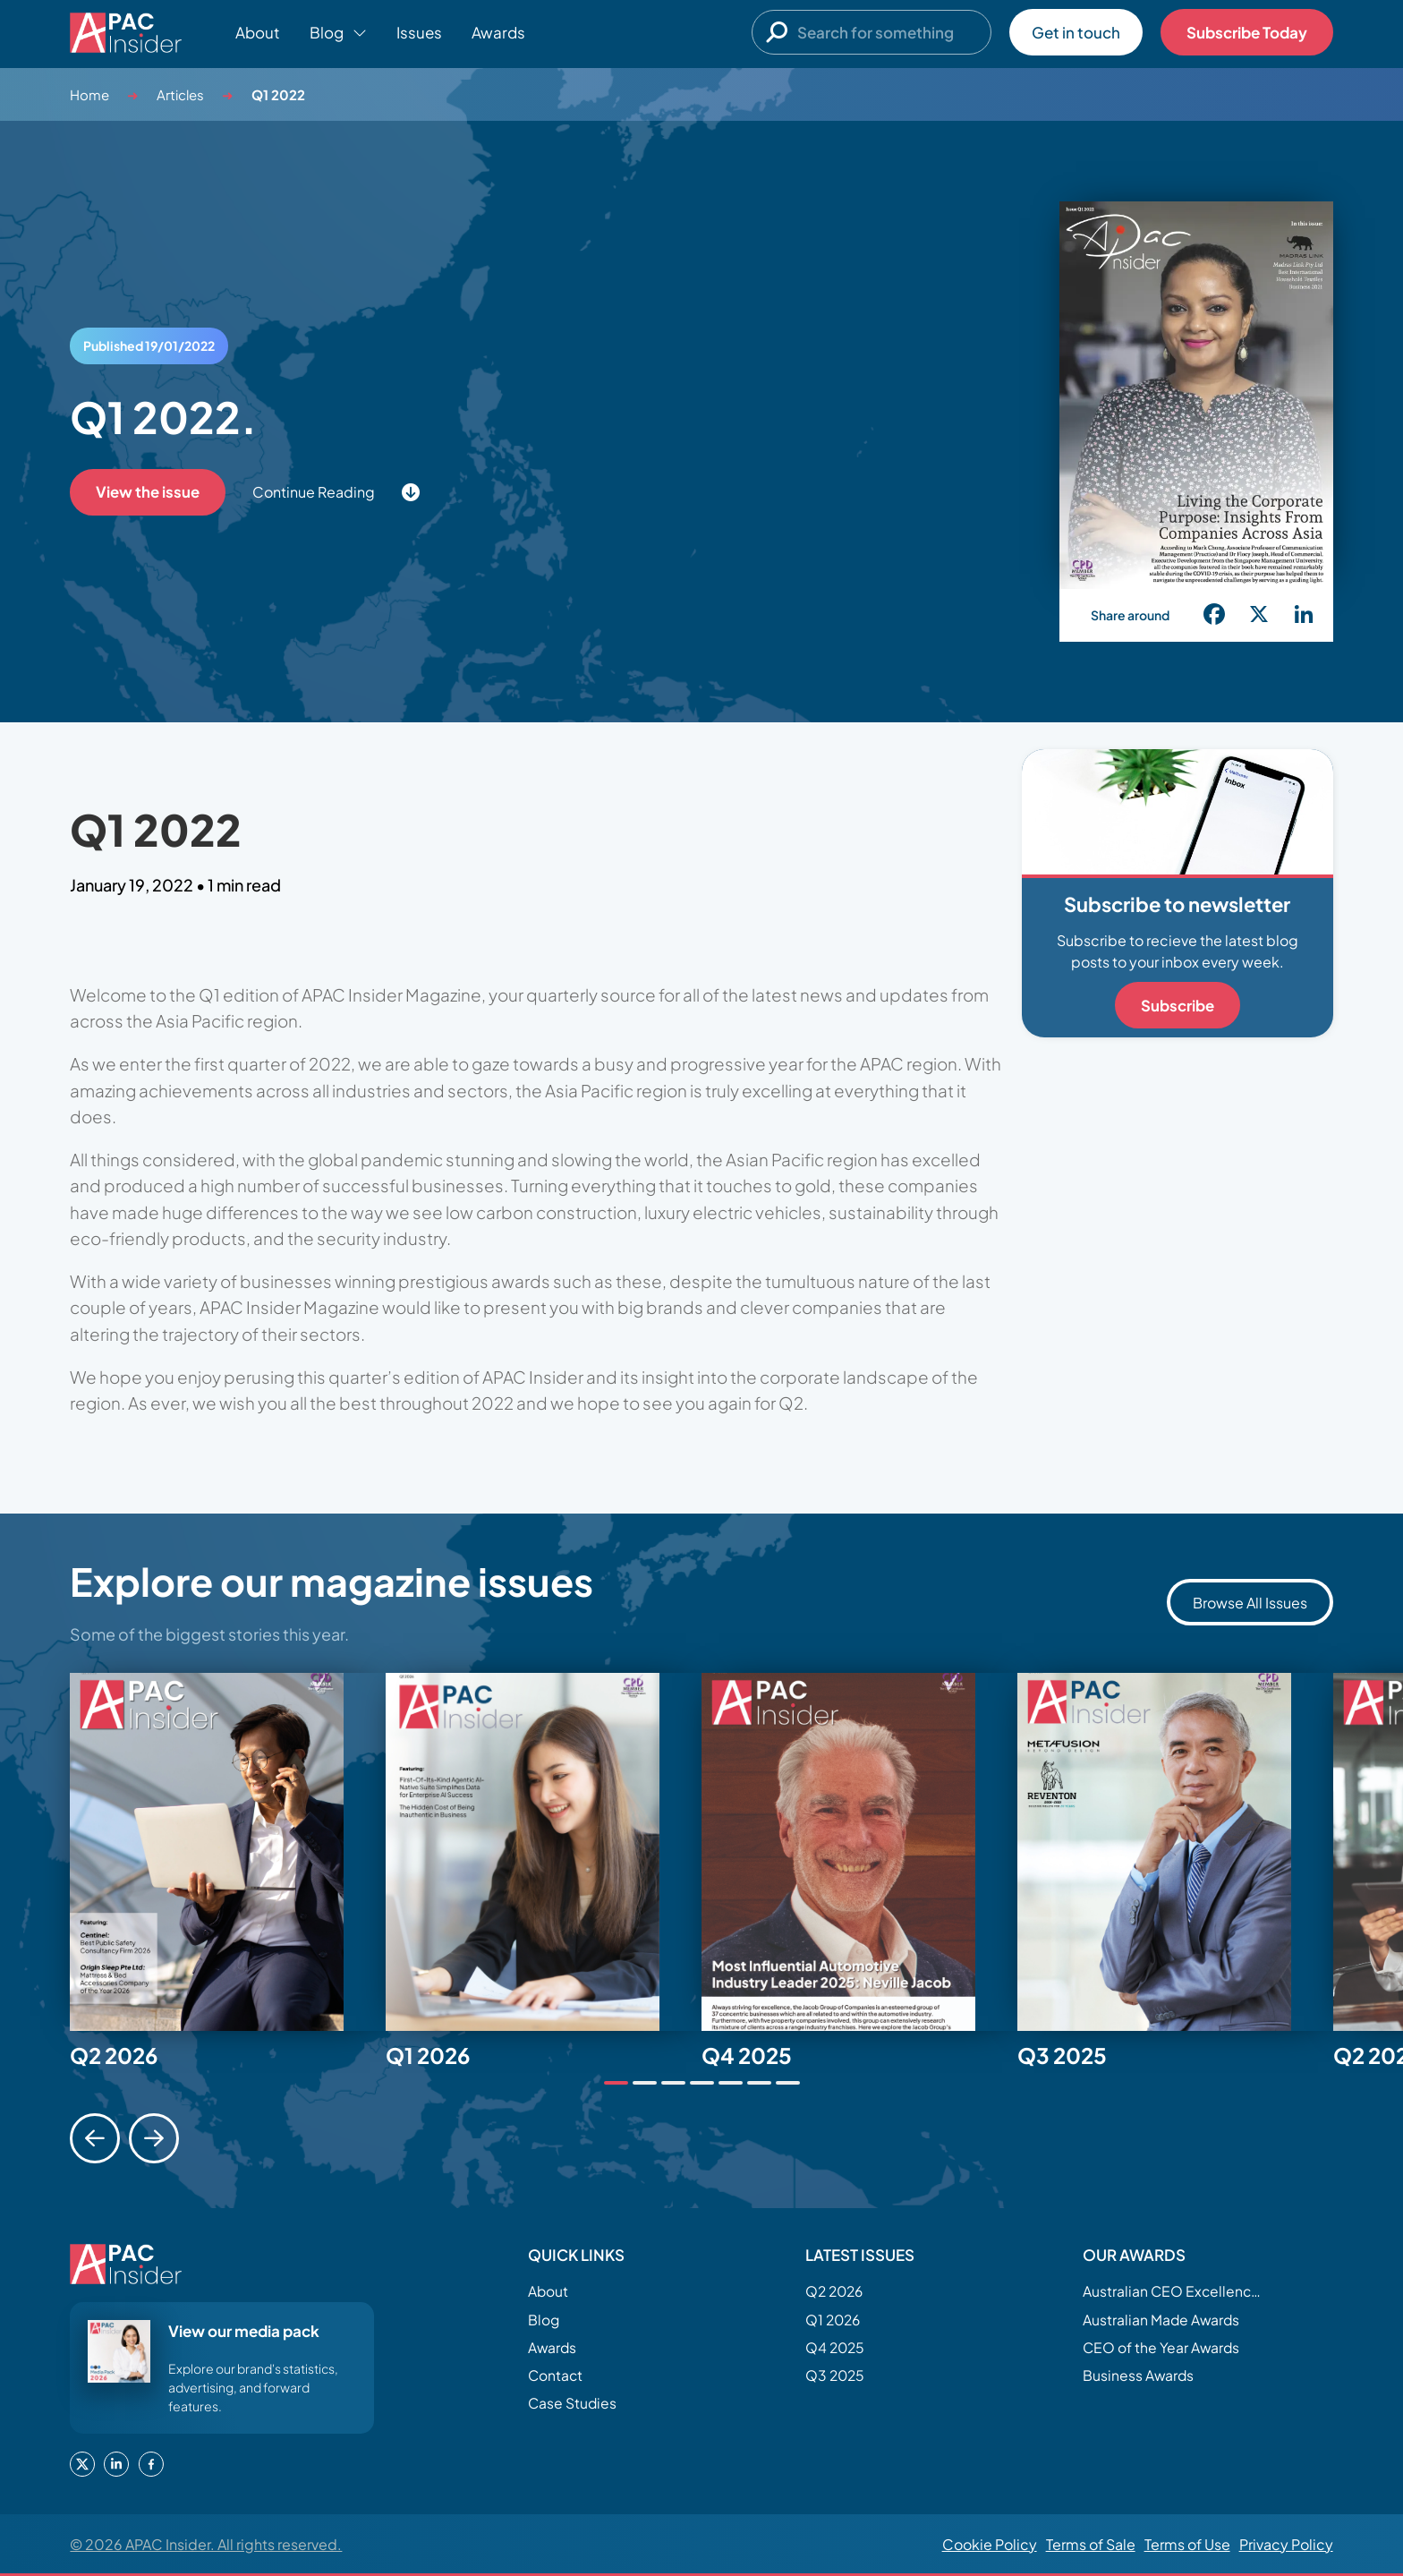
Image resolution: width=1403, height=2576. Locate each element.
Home (89, 94)
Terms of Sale (1090, 2544)
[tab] (616, 2083)
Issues (419, 32)
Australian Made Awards (1164, 2320)
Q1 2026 (834, 2320)
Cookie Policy (989, 2544)
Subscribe (1177, 1005)
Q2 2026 (836, 2291)
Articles (180, 94)
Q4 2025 (836, 2349)
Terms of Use (1187, 2544)
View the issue (148, 492)
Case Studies (573, 2407)
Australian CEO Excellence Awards (1172, 2291)
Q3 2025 (836, 2377)
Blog (544, 2320)
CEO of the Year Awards (1164, 2349)
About (257, 32)
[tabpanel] (228, 1852)
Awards (498, 32)
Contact (556, 2377)
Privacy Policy (1286, 2544)
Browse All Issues (1250, 1602)
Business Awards (1140, 2377)
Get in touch (1076, 32)
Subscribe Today (1246, 32)
